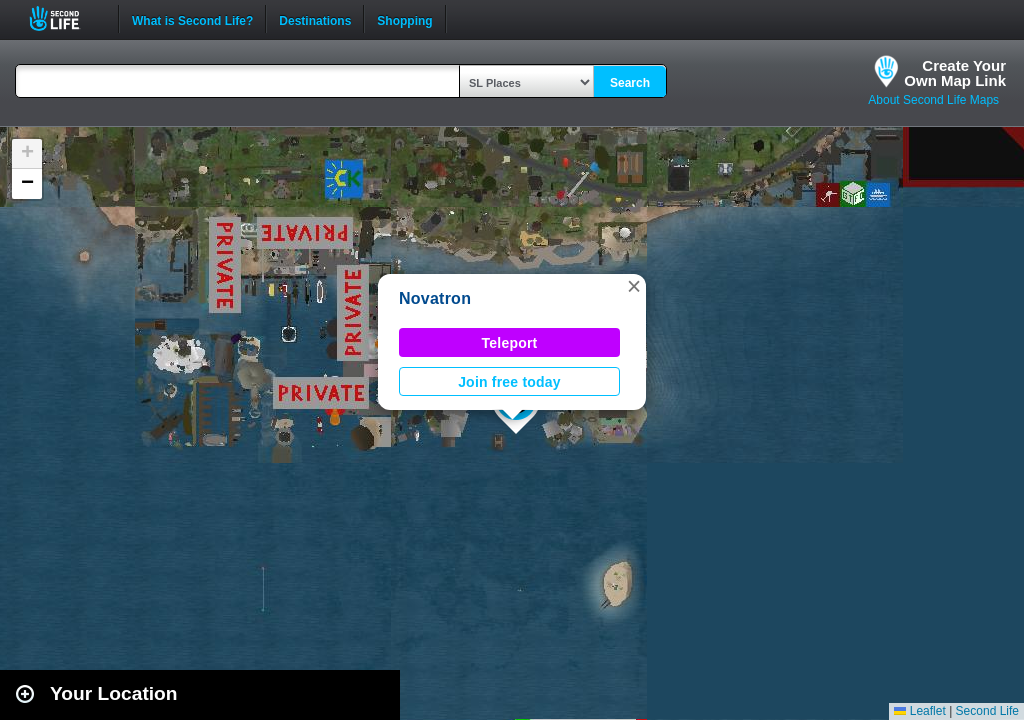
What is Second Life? (192, 19)
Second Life (65, 18)
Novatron (435, 298)
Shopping (404, 19)
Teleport (510, 343)
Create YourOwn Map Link (955, 73)
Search (630, 83)
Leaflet (919, 711)
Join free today (509, 382)
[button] (634, 286)
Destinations (315, 19)
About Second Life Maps (933, 100)
